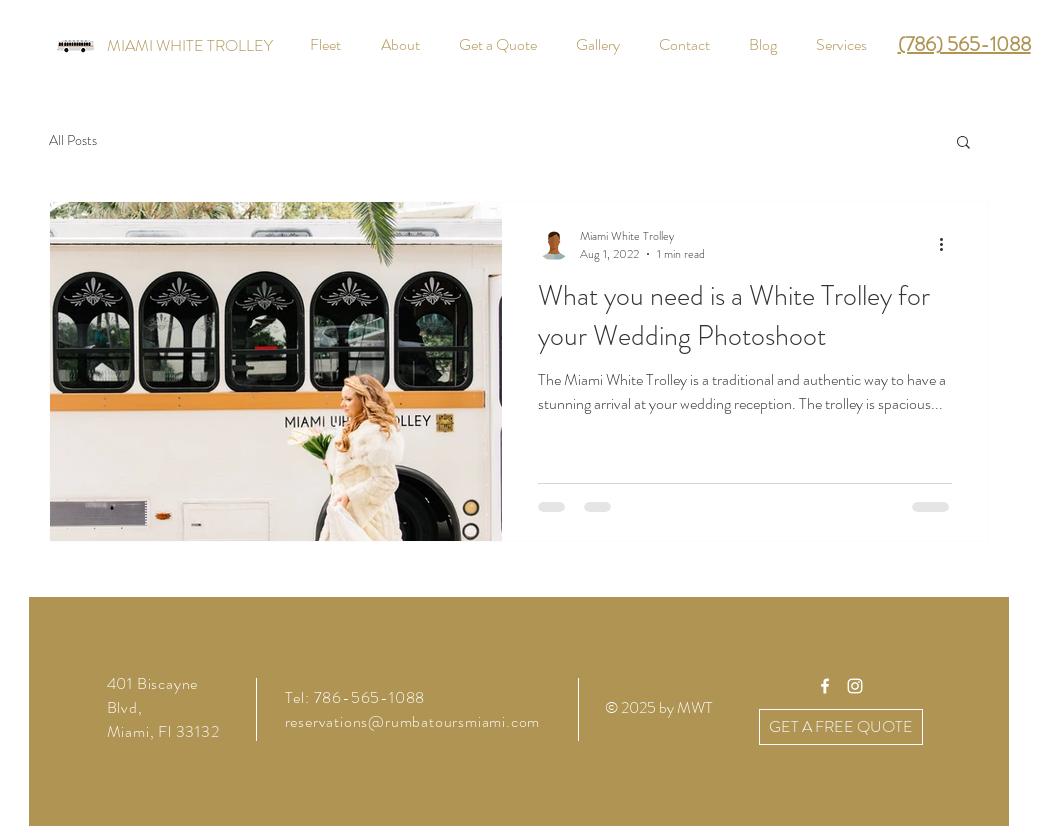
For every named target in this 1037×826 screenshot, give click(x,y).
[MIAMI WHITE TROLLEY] (190, 46)
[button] (963, 143)
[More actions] (949, 245)
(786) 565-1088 (964, 44)
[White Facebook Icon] (825, 686)
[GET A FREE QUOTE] (841, 727)
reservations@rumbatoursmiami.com (413, 721)
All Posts (73, 140)
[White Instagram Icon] (855, 686)
